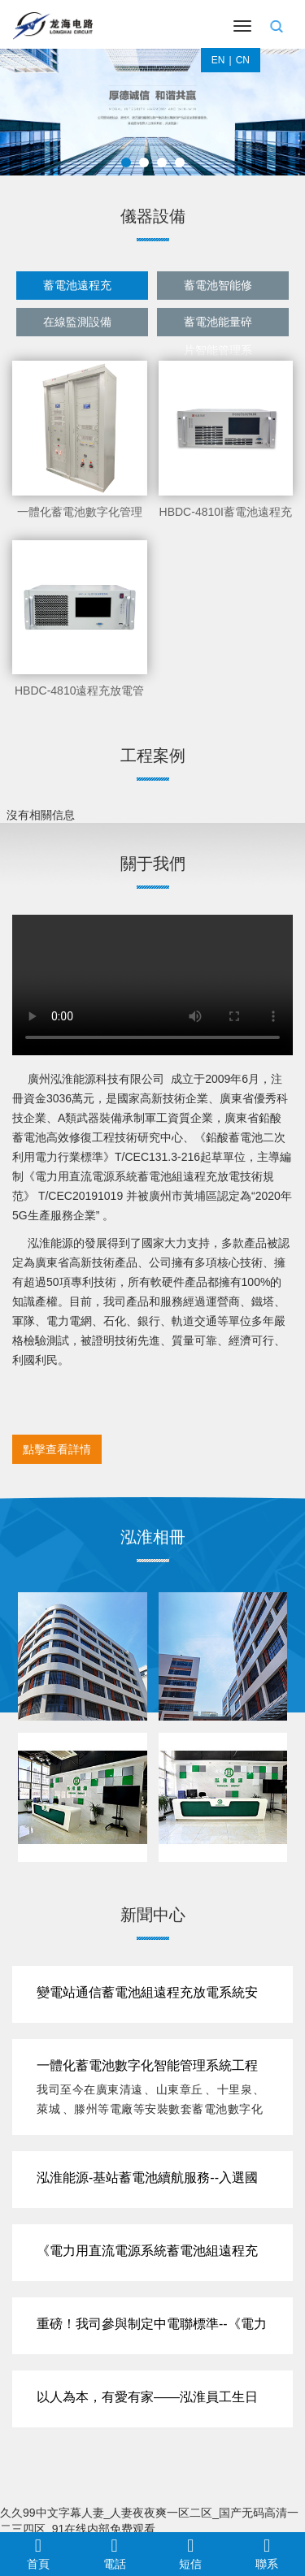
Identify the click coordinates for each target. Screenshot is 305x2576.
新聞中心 (152, 1915)
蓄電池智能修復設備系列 (218, 289)
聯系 (267, 2553)
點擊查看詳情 (57, 1449)
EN (218, 60)
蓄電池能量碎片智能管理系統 (218, 325)
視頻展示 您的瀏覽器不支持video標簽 (152, 985)
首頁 (38, 2553)
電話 (114, 2553)
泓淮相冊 (152, 1537)
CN (243, 60)
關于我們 (152, 863)
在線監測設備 (77, 321)
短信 (191, 2553)
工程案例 (152, 755)
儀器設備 (152, 216)
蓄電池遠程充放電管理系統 (77, 289)
